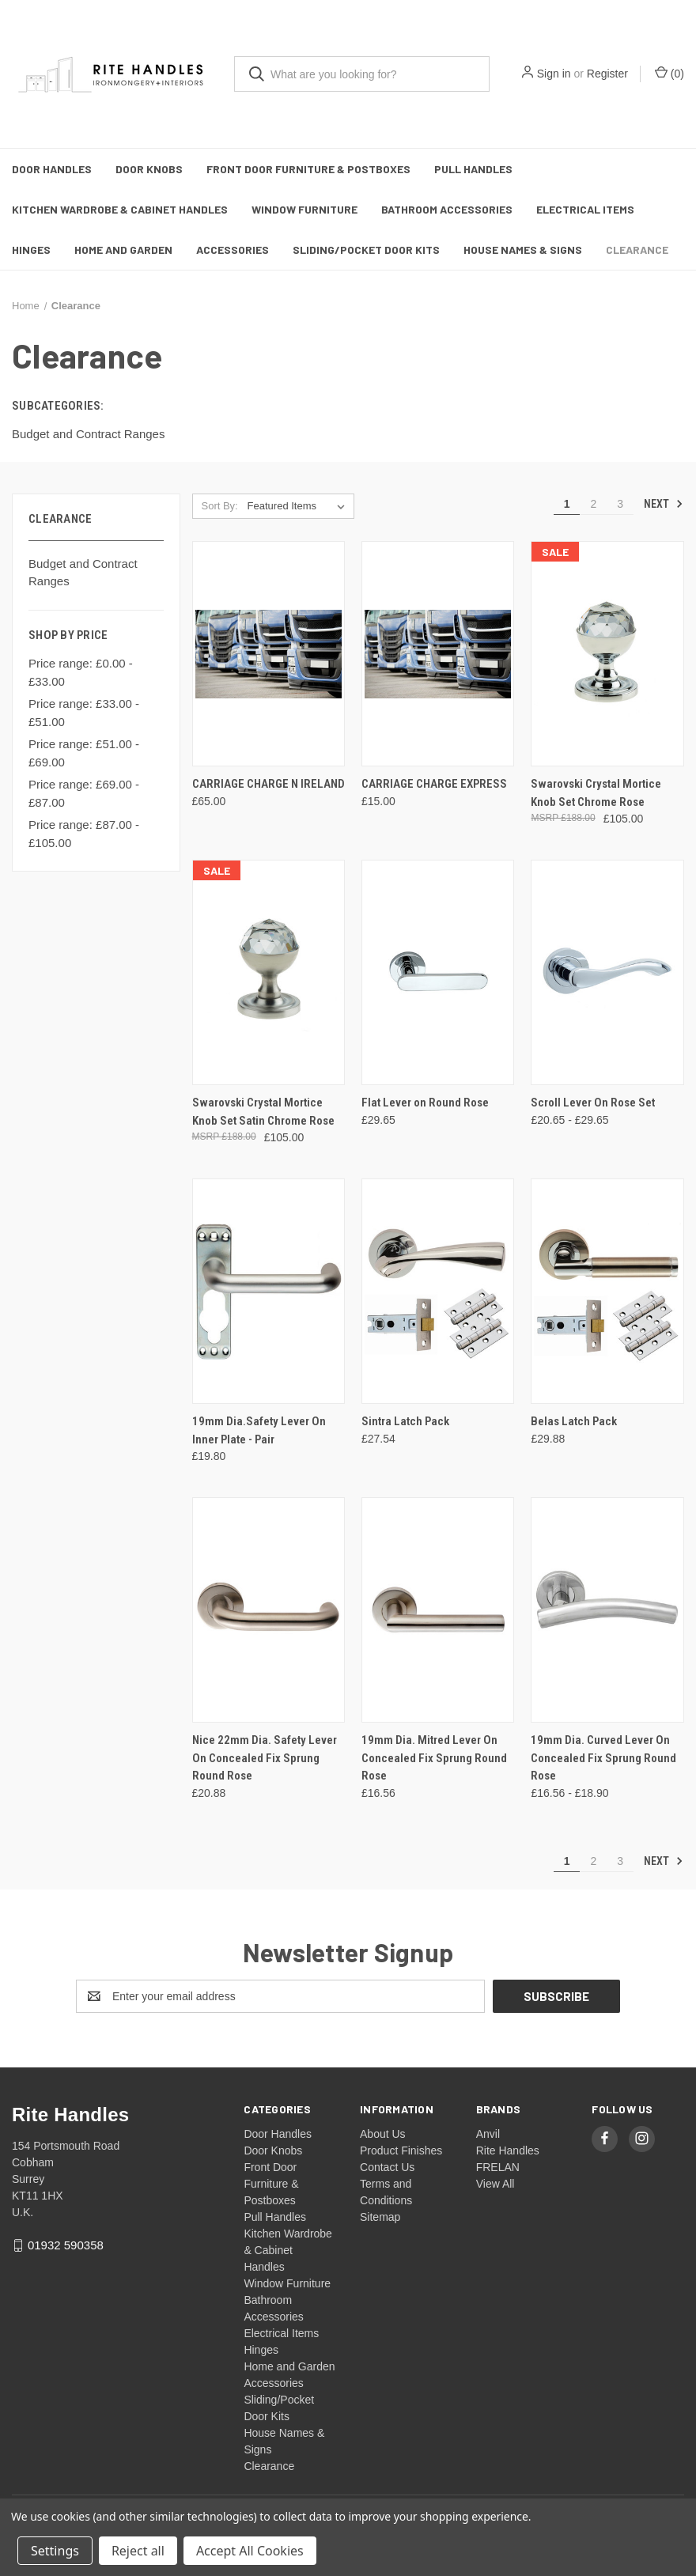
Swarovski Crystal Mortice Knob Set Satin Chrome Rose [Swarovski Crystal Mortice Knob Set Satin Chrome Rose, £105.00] (263, 1111)
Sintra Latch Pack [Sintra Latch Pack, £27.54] (405, 1421)
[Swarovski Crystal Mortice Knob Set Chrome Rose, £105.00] (607, 653)
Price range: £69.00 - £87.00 (83, 793)
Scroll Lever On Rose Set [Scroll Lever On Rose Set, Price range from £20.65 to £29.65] (593, 1102)
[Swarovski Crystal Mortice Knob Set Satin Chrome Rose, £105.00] (268, 972)
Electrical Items (585, 209)
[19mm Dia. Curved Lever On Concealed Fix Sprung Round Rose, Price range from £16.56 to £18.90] (607, 1609)
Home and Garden (123, 249)
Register (607, 73)
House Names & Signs (522, 249)
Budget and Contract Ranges (83, 572)
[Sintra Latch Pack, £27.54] (438, 1291)
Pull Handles (473, 169)
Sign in (554, 73)
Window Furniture (304, 209)
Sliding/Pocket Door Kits (366, 249)
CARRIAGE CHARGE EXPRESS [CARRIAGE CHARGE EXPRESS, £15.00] (434, 784)
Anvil (488, 2134)
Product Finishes (401, 2150)
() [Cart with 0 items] (669, 73)
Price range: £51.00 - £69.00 (83, 753)
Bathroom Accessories (447, 209)
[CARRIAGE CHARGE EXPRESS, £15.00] (438, 653)
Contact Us (387, 2167)
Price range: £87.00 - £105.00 (83, 833)
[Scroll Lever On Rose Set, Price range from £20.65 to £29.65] (607, 972)
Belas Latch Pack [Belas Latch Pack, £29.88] (574, 1421)
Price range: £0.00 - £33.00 (80, 672)
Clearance (637, 249)
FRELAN (498, 2167)
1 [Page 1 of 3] (567, 503)
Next (663, 504)
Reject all (138, 2550)
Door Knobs (149, 169)
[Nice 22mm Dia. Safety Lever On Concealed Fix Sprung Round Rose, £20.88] (268, 1609)
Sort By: (219, 506)
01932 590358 (66, 2245)
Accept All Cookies (250, 2550)
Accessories (232, 249)
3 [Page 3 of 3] (620, 503)
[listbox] (299, 506)
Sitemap (380, 2217)
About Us (383, 2134)
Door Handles (52, 169)
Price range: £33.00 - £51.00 (83, 712)
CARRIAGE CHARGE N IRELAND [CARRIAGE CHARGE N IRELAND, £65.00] (268, 784)
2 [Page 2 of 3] (593, 503)
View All (495, 2183)
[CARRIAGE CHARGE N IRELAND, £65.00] (268, 653)
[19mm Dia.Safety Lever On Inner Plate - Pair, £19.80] (268, 1291)
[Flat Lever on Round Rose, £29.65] (438, 972)
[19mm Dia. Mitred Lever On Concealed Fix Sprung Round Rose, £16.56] (438, 1609)
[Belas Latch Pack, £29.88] (607, 1291)
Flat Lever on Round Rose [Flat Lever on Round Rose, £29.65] (425, 1102)
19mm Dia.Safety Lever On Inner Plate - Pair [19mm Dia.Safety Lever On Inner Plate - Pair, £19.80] (259, 1430)
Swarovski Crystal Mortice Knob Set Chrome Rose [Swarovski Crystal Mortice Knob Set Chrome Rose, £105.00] (596, 793)
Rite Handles (507, 2150)
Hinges (31, 249)
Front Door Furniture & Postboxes (308, 169)
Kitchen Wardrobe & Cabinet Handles (120, 209)
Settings (55, 2550)
